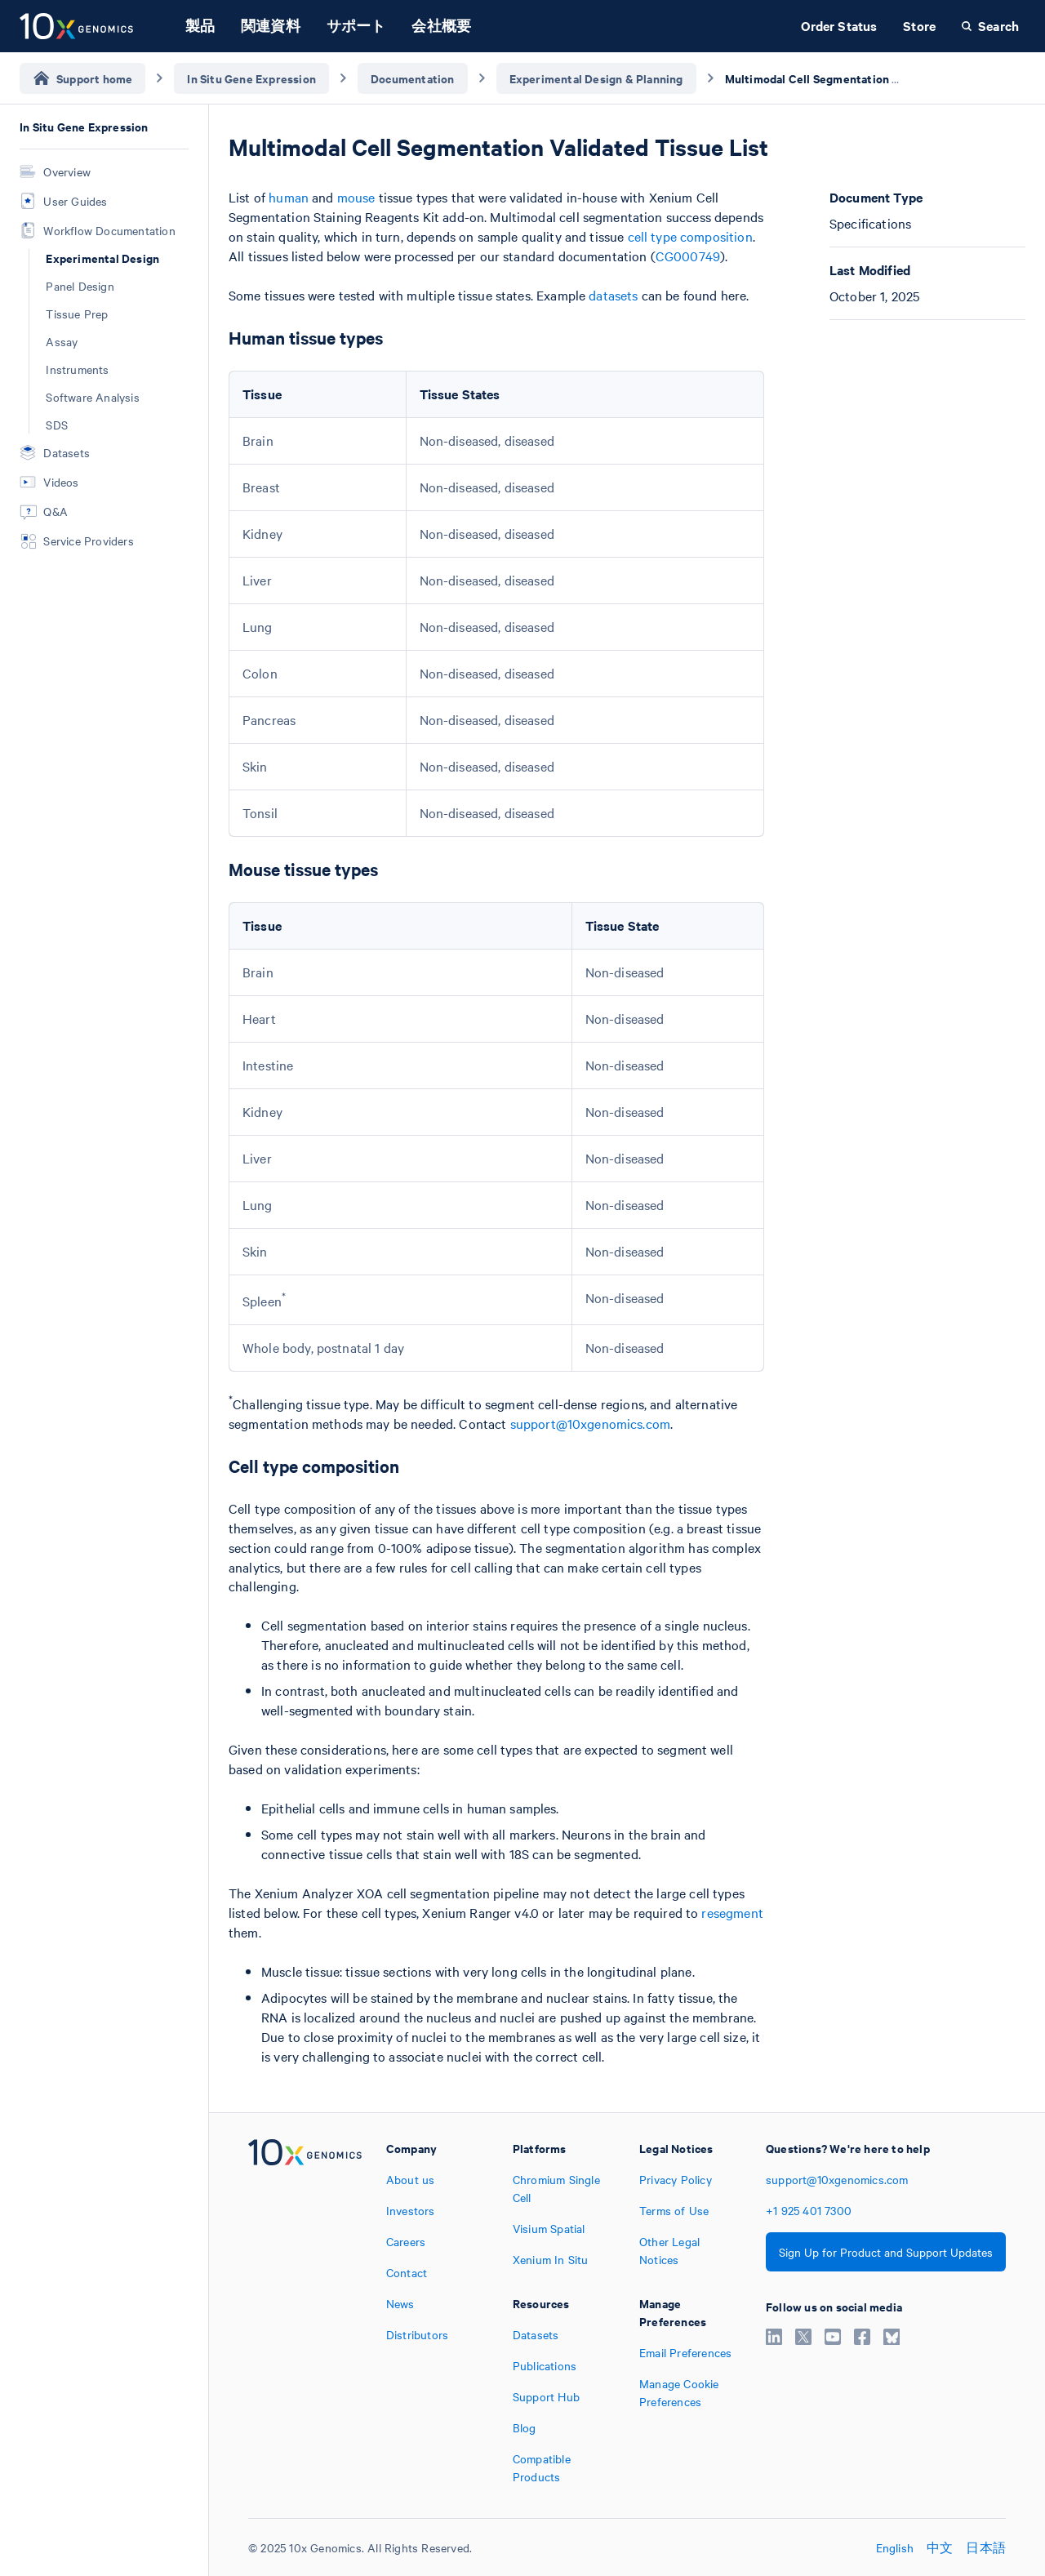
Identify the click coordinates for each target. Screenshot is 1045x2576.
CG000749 (688, 256)
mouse (356, 197)
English (895, 2547)
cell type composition (690, 236)
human (289, 197)
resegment (732, 1912)
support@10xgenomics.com (590, 1423)
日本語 (986, 2547)
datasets (613, 295)
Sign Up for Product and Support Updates (886, 2252)
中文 (940, 2547)
